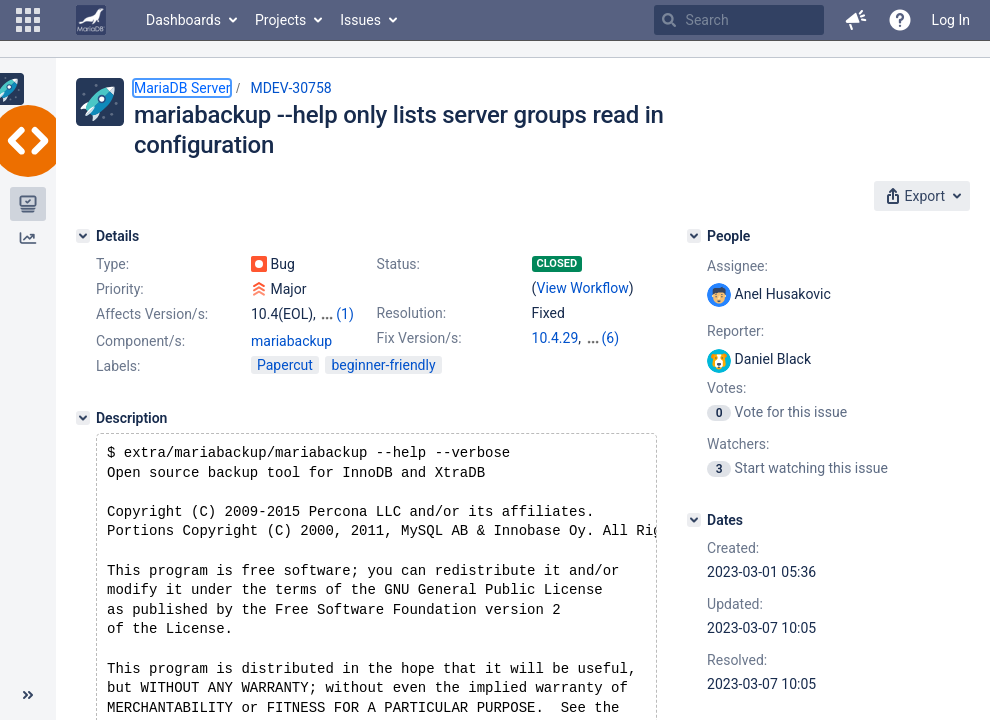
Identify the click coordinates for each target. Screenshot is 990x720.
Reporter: (735, 331)
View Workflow (583, 288)
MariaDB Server (182, 88)
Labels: (118, 384)
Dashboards (183, 20)
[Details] (83, 236)
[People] (694, 236)
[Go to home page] (91, 20)
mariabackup (291, 359)
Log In (951, 20)
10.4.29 (555, 338)
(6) (611, 338)
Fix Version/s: (419, 338)
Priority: (120, 289)
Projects (280, 20)
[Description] (83, 436)
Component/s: (140, 359)
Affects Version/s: (152, 314)
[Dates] (694, 520)
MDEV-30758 (290, 88)
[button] (28, 20)
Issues (360, 20)
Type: (112, 264)
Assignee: (737, 266)
